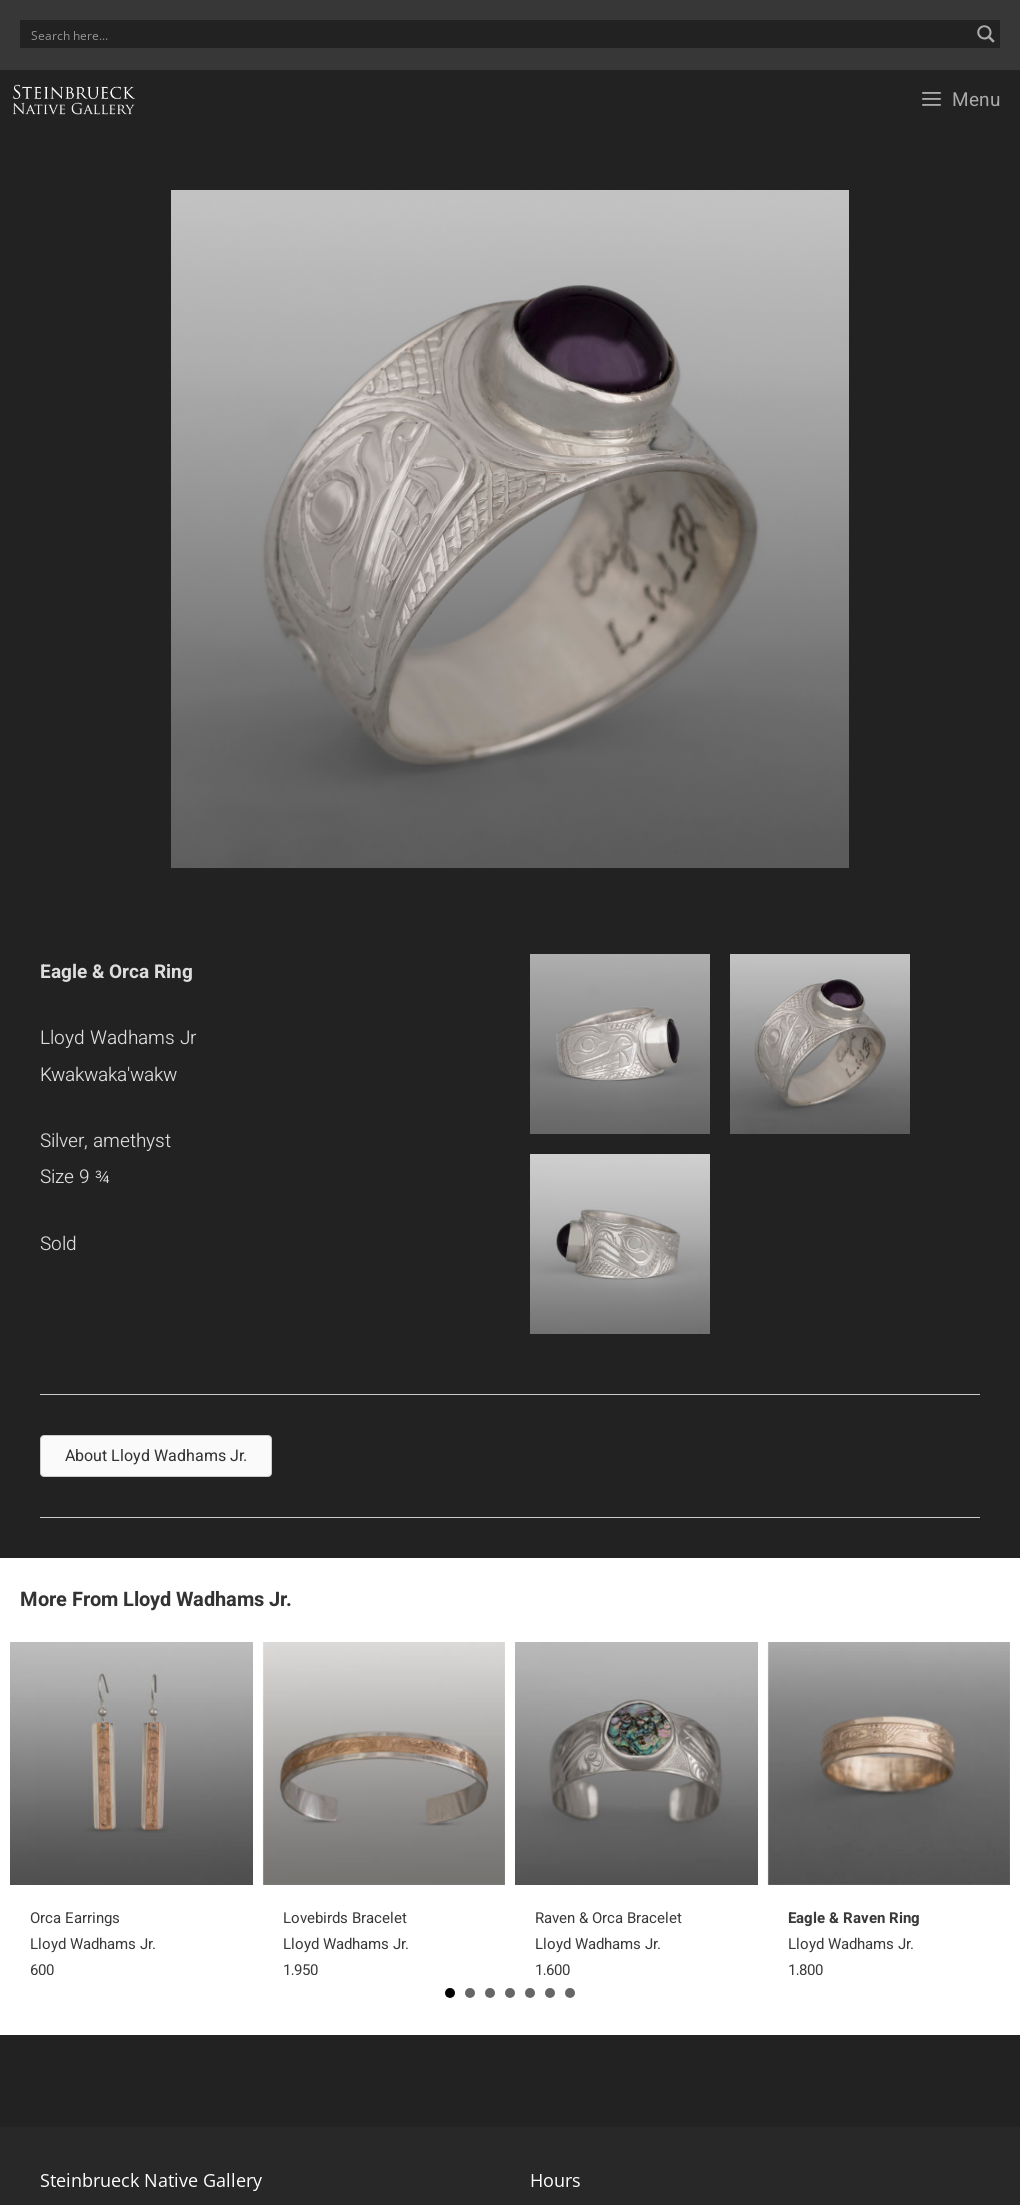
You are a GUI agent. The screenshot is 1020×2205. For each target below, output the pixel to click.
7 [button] (570, 1993)
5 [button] (530, 1993)
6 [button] (550, 1993)
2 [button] (470, 1993)
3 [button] (490, 1993)
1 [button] (450, 1993)
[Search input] (497, 34)
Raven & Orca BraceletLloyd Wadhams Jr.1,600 (608, 1944)
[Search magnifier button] (986, 34)
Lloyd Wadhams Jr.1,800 (854, 1944)
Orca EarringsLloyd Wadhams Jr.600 (93, 1944)
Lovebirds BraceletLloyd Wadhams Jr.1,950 (346, 1944)
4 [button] (510, 1993)
